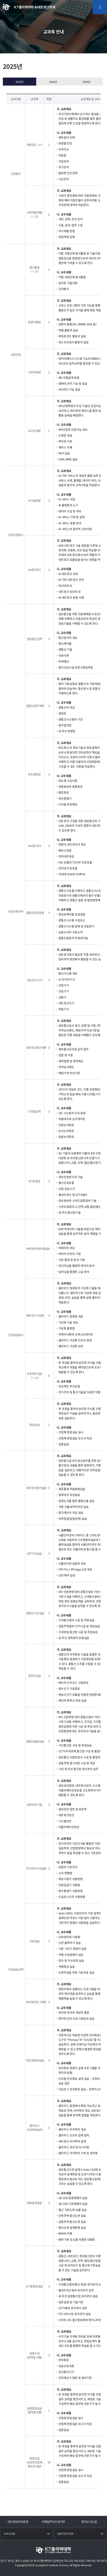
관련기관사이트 (65, 2534)
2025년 (20, 82)
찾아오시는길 (89, 2521)
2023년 (86, 82)
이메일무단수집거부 (53, 2521)
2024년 (53, 82)
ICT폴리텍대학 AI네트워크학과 (34, 7)
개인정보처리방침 (17, 2521)
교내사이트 (9, 2534)
